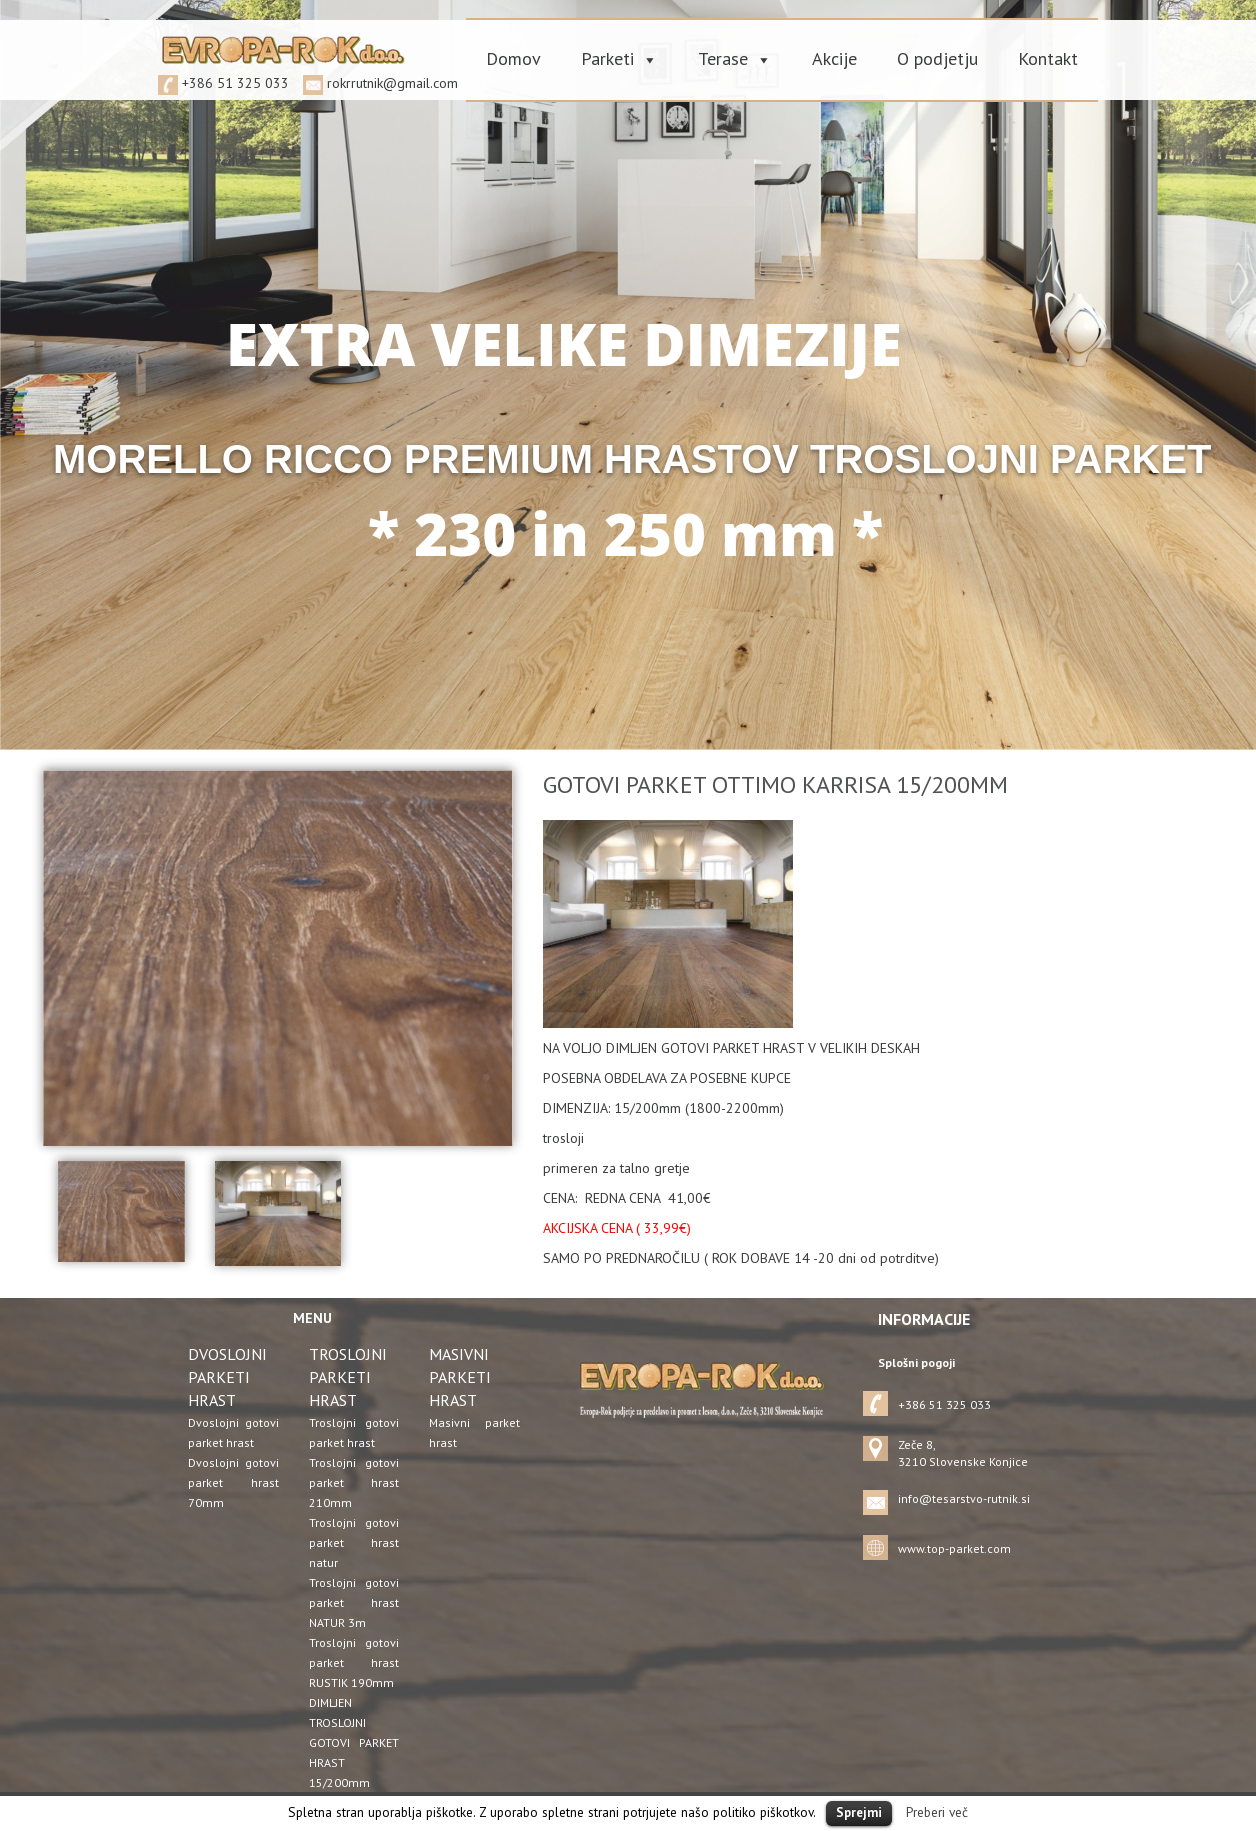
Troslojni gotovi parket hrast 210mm (354, 1482)
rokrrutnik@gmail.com (392, 83)
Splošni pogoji (916, 1362)
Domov (513, 58)
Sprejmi (859, 1812)
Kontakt (1048, 58)
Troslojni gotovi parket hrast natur (354, 1542)
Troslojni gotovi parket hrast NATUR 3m (354, 1602)
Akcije (834, 58)
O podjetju (937, 58)
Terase (723, 58)
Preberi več (937, 1812)
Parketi (607, 58)
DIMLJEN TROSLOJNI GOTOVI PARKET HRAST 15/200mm (354, 1742)
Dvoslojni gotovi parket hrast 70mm (233, 1482)
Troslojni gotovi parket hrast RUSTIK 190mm (354, 1662)
